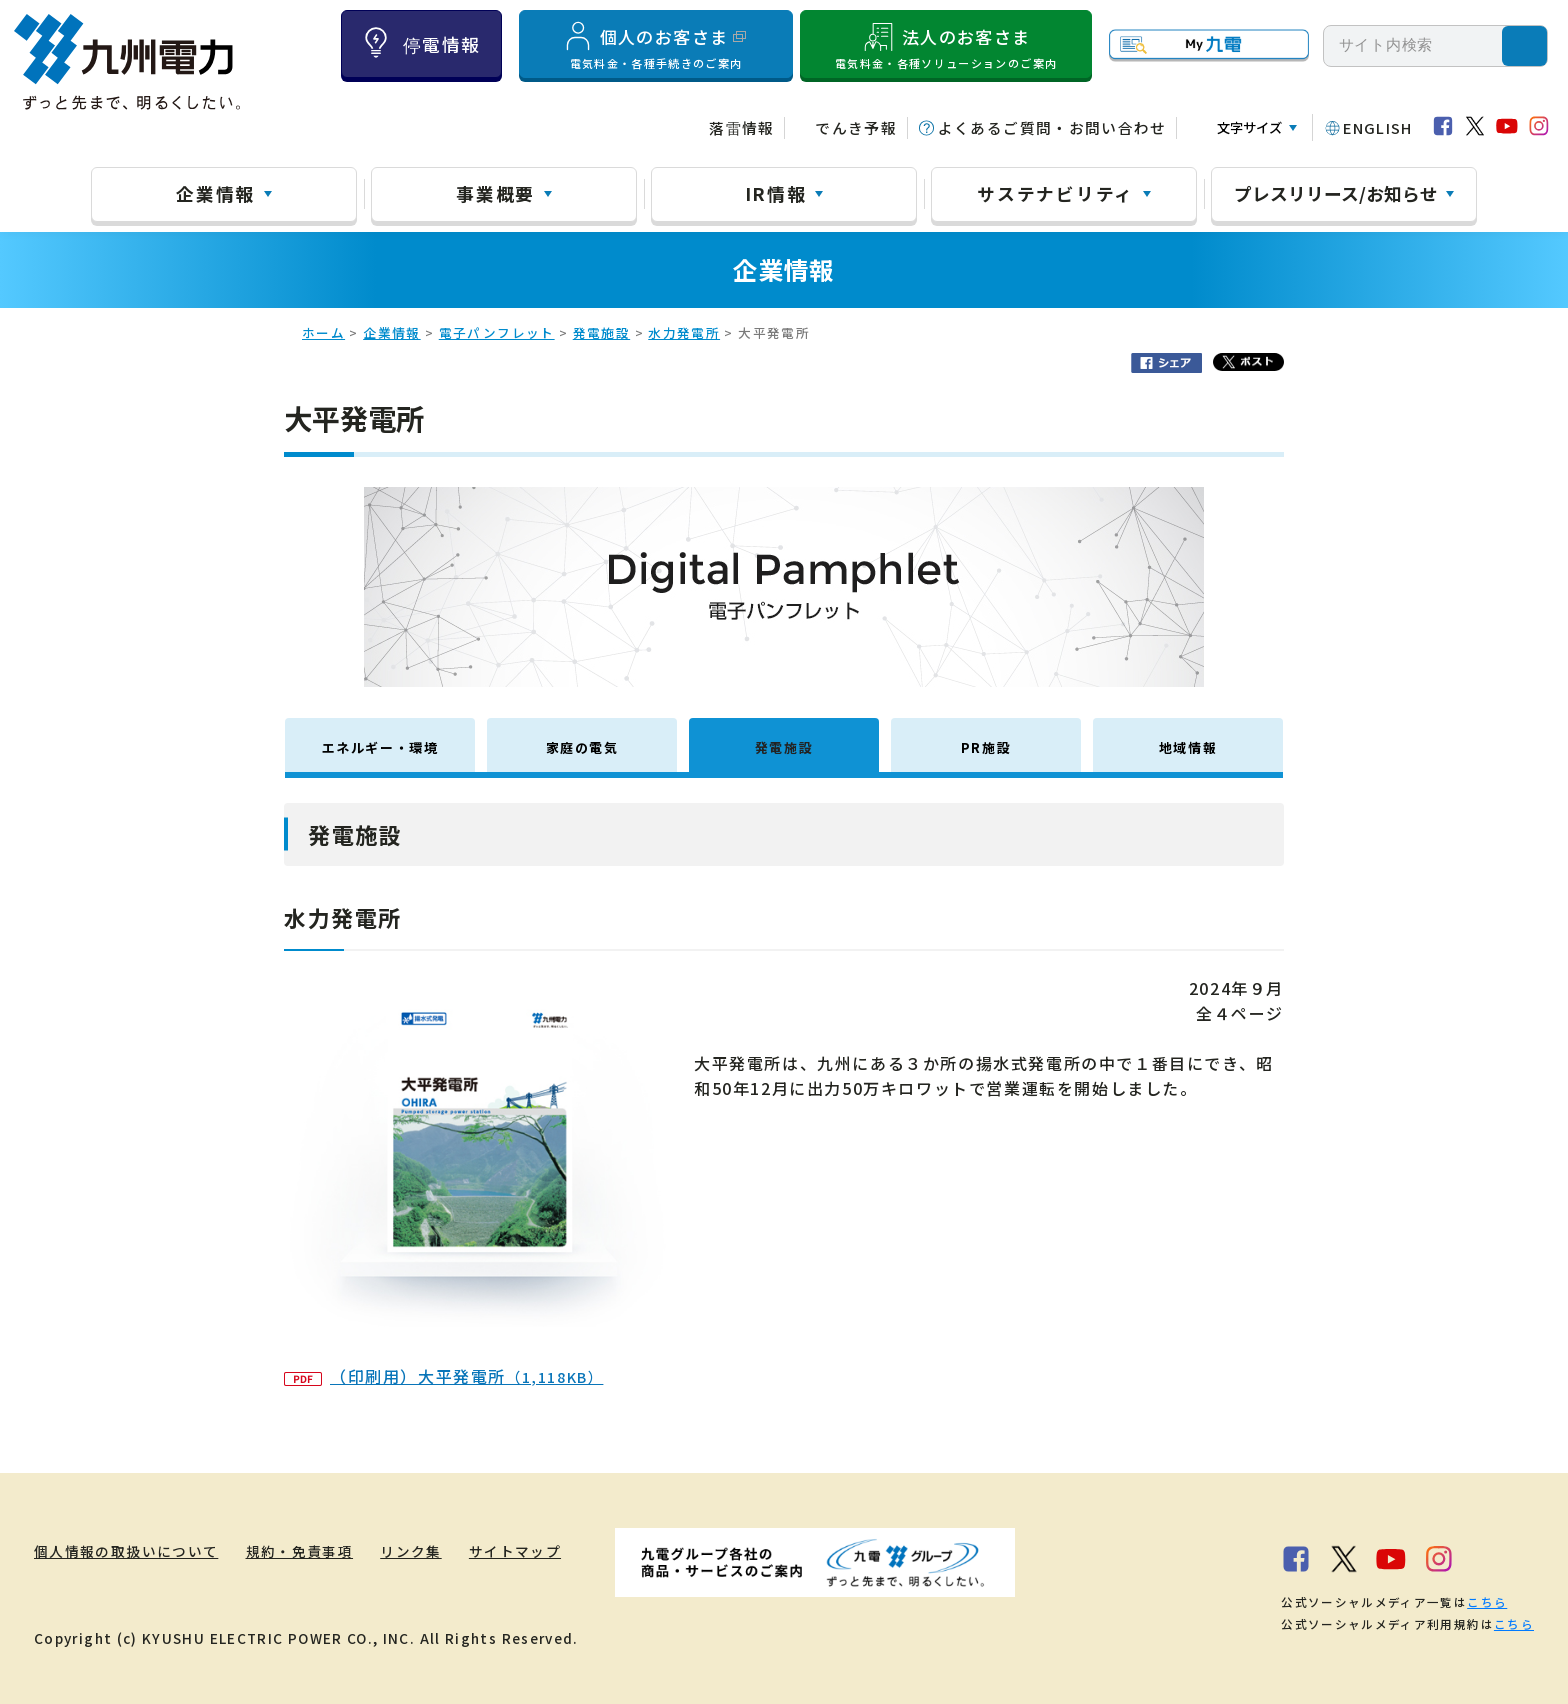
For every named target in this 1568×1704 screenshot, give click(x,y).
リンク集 (410, 1551)
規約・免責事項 (300, 1551)
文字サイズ (1249, 127)
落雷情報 (741, 127)
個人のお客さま (656, 45)
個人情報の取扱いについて (126, 1551)
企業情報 (215, 193)
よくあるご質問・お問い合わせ (1052, 127)
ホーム (323, 332)
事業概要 (495, 193)
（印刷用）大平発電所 (443, 1376)
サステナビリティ (1055, 193)
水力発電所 (684, 332)
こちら (1487, 1602)
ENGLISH (1378, 127)
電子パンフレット (497, 332)
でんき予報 (856, 127)
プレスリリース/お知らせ (1336, 193)
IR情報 (776, 193)
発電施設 (601, 332)
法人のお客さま (946, 45)
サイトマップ (515, 1551)
